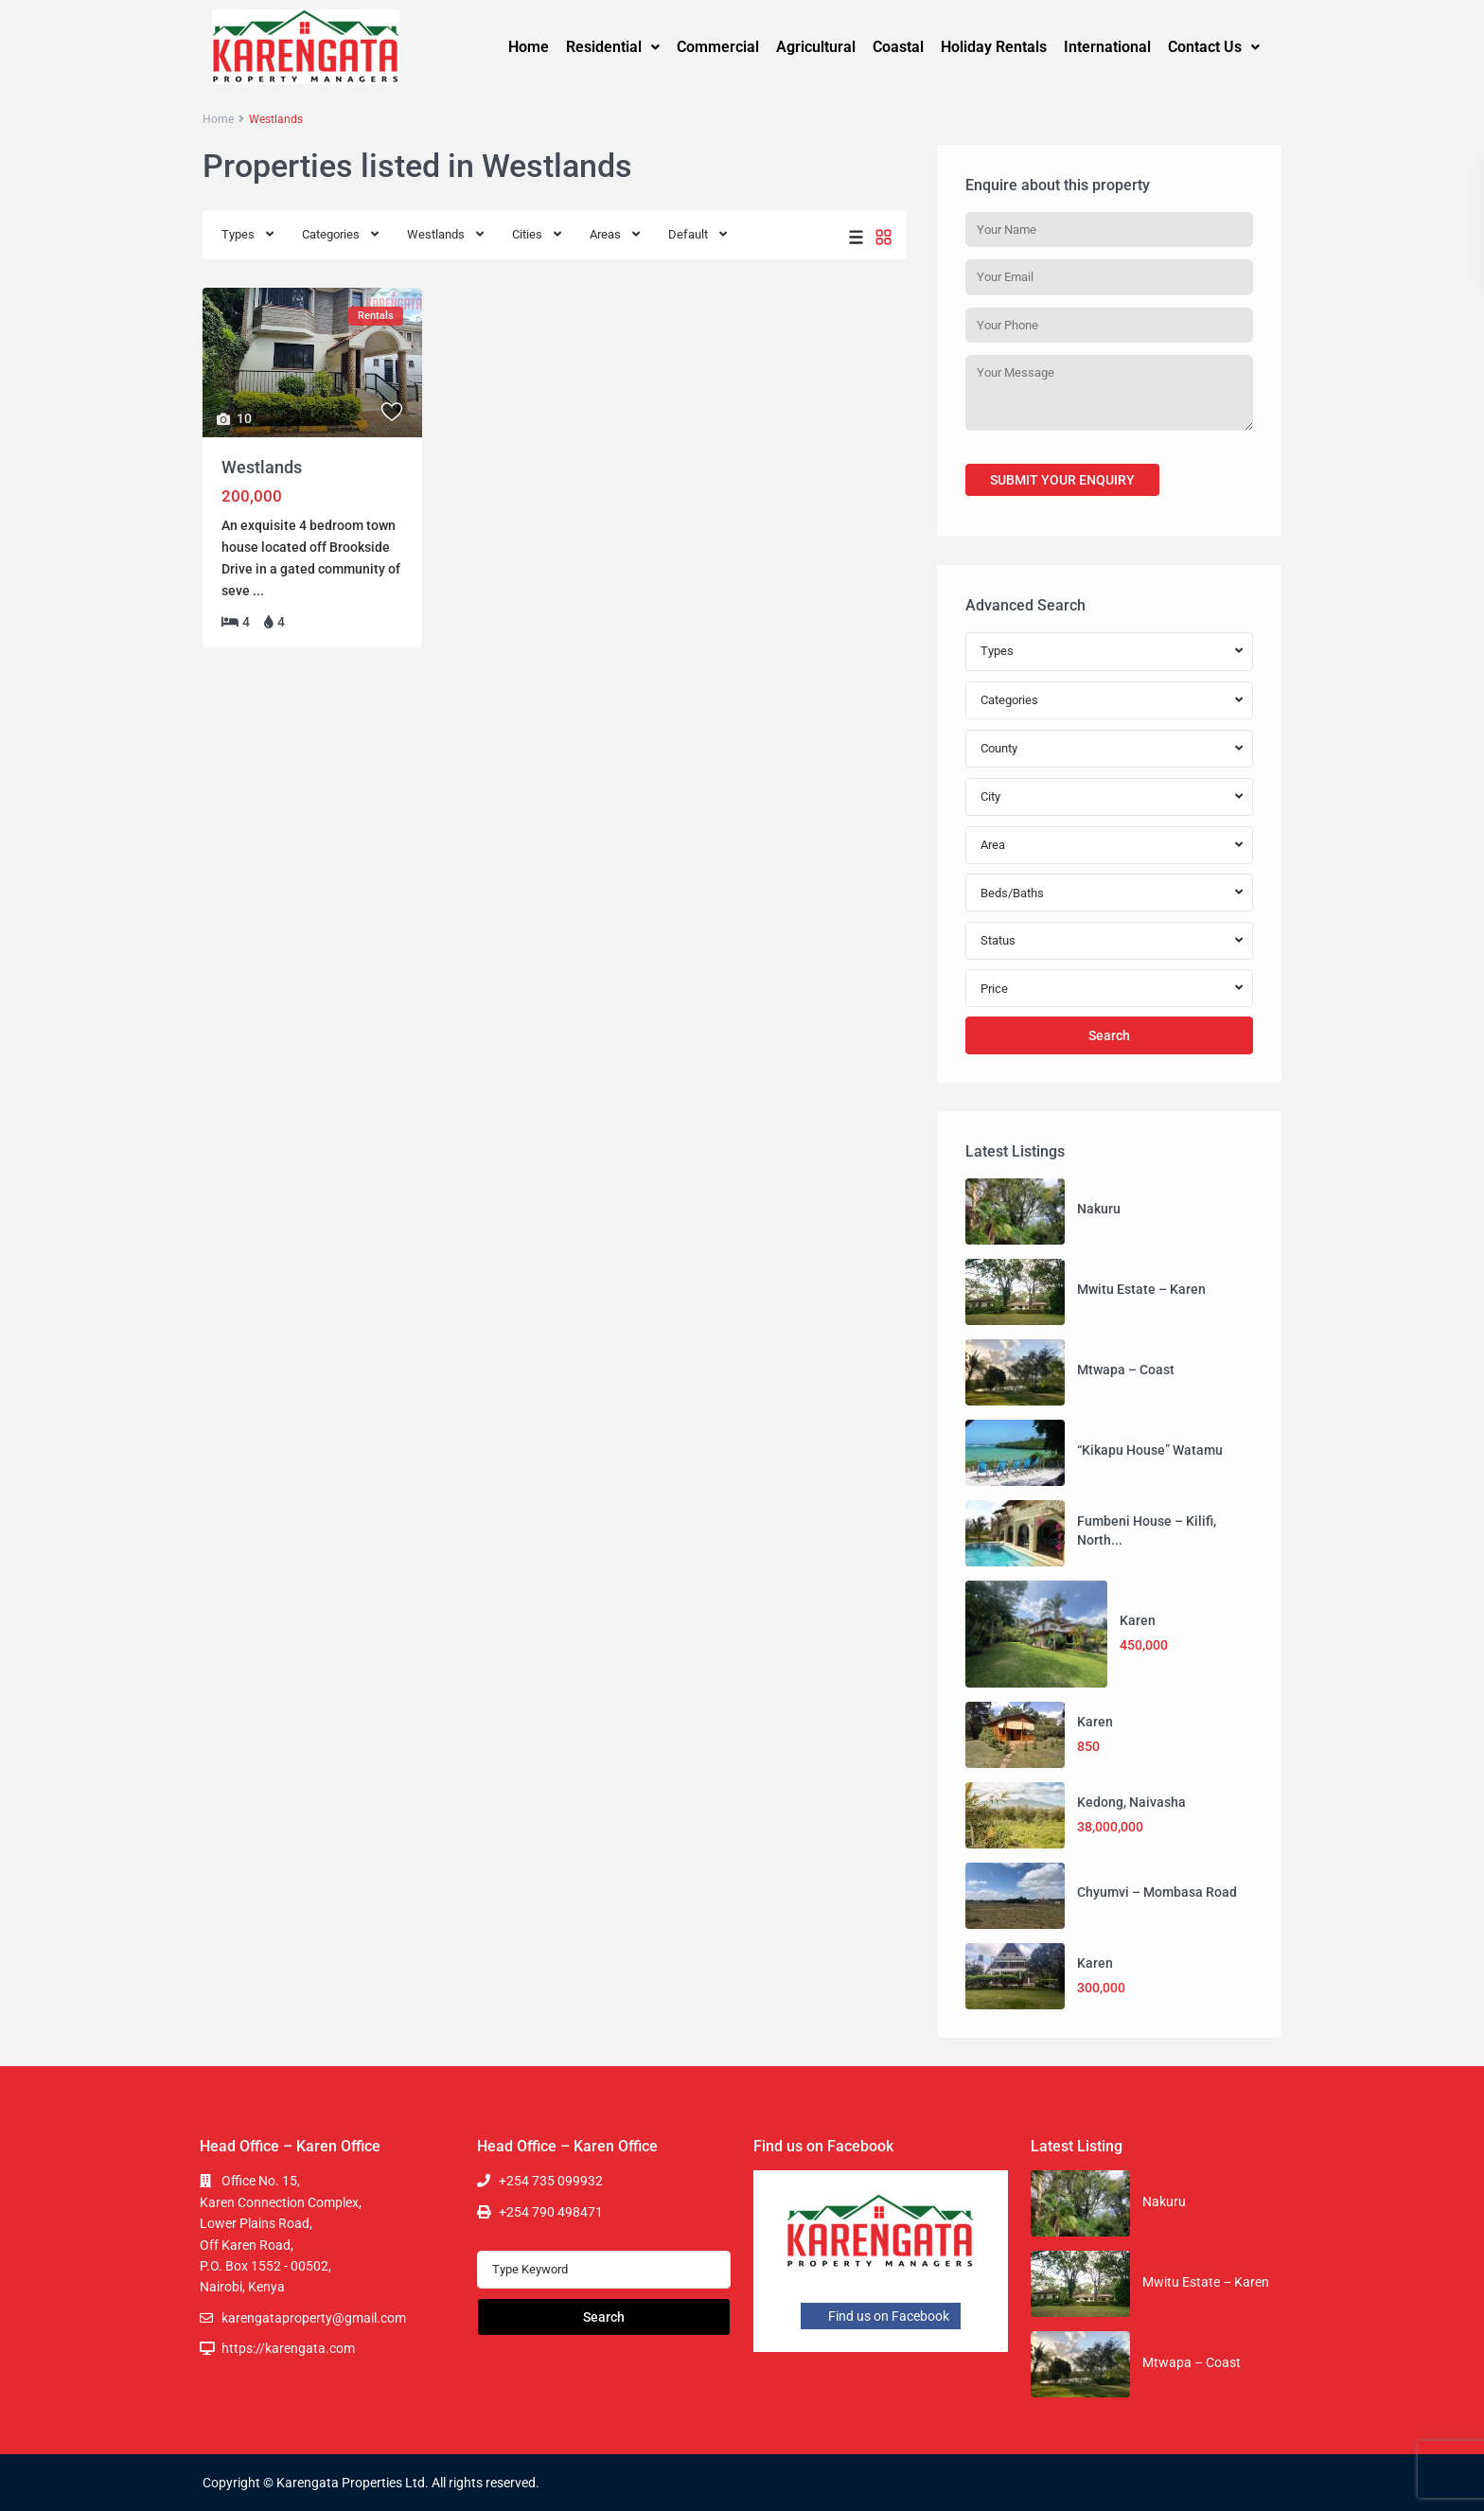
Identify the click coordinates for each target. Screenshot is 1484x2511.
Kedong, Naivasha (1131, 1802)
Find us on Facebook (880, 2316)
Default (688, 234)
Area (992, 845)
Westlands (436, 234)
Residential (613, 47)
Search (1109, 1035)
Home (528, 47)
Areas (605, 234)
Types (238, 234)
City (990, 796)
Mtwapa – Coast (1126, 1369)
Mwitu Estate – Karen (1141, 1289)
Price (994, 988)
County (998, 748)
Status (998, 940)
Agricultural (816, 47)
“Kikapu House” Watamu (1150, 1450)
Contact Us (1214, 47)
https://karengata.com (288, 2348)
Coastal (898, 47)
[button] (612, 47)
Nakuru (1099, 1208)
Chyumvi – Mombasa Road (1157, 1892)
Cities (527, 234)
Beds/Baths (1012, 893)
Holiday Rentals (994, 47)
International (1107, 47)
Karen (1138, 1620)
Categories (331, 234)
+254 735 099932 (551, 2180)
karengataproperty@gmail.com (313, 2317)
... (258, 590)
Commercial (718, 47)
